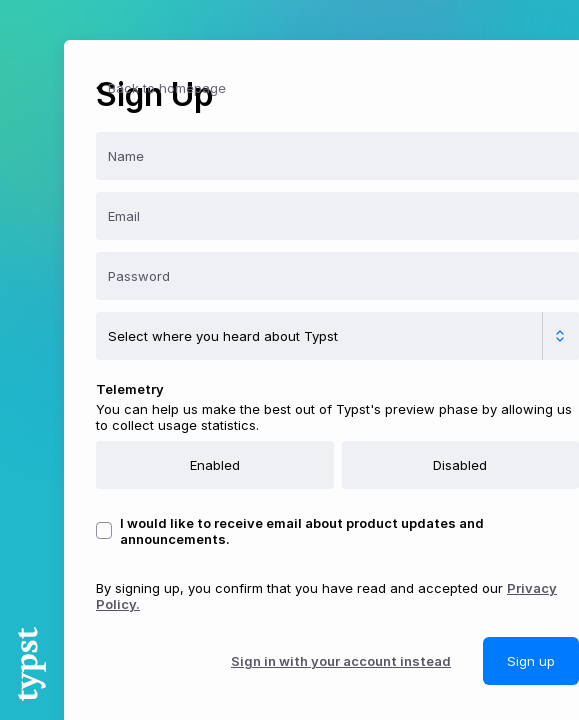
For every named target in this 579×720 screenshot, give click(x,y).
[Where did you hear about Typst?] (337, 336)
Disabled (460, 465)
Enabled (215, 465)
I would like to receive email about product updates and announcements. (302, 531)
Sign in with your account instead (341, 661)
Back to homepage (159, 88)
